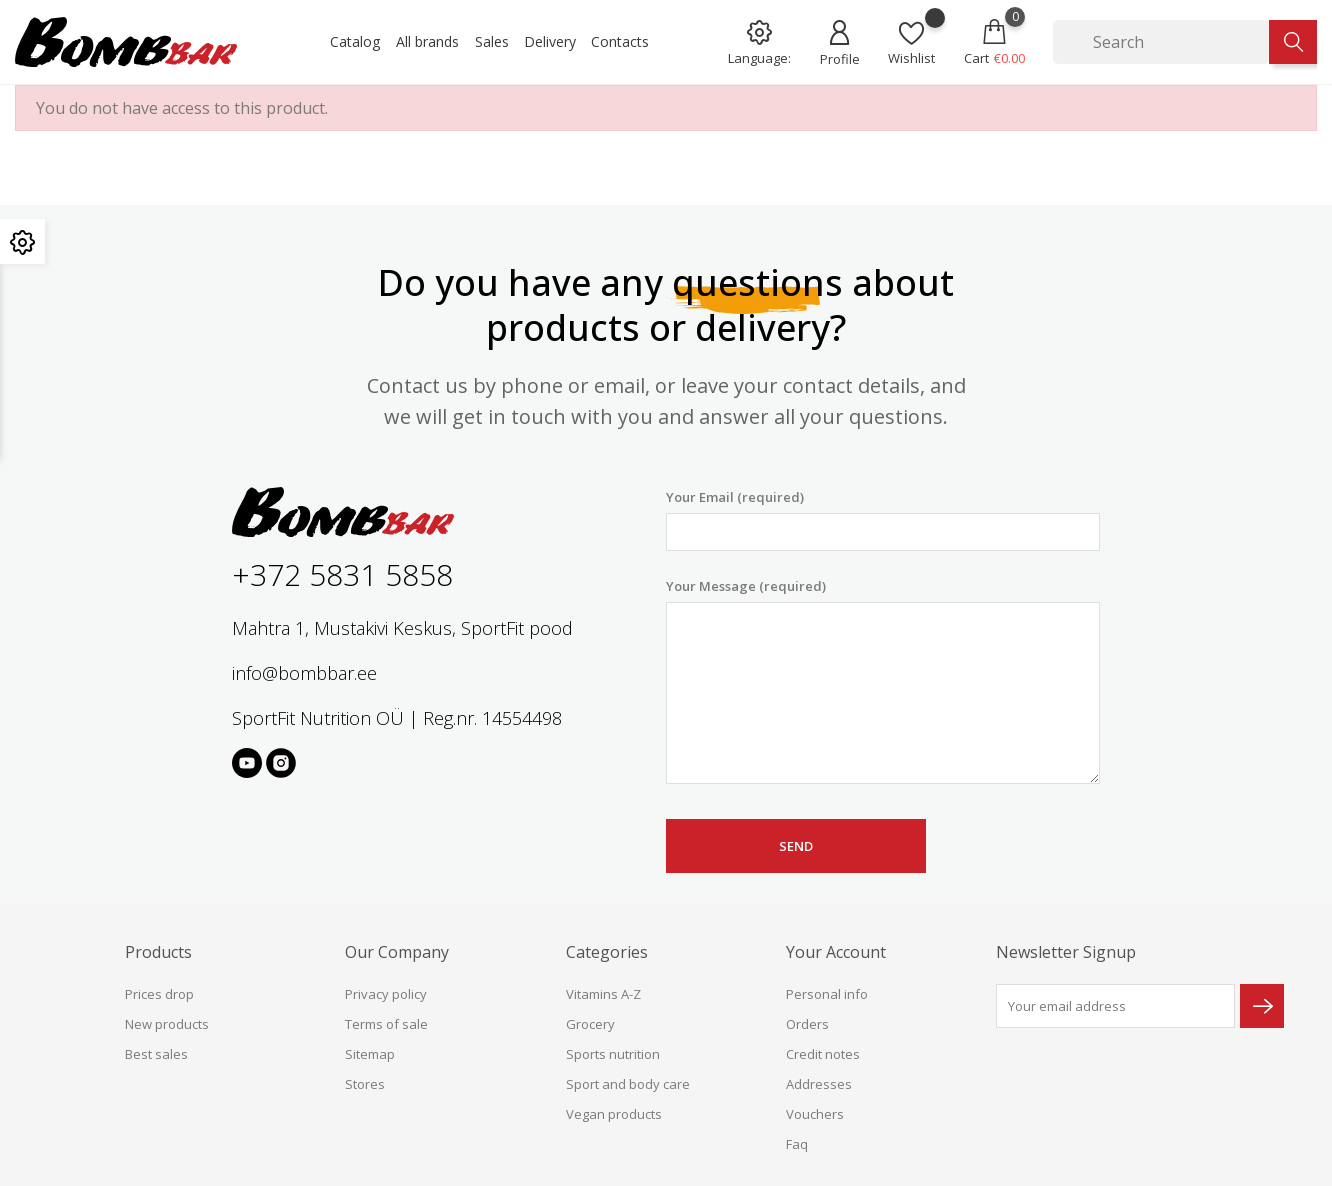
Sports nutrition (613, 1054)
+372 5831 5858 (342, 574)
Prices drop (159, 994)
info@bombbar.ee (304, 673)
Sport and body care (628, 1084)
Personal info (827, 994)
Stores (365, 1084)
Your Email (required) (883, 519)
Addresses (819, 1084)
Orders (807, 1024)
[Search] (1161, 42)
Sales (492, 41)
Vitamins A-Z (603, 994)
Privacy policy (386, 994)
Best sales (156, 1054)
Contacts (620, 41)
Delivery (550, 41)
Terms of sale (386, 1024)
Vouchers (815, 1114)
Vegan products (614, 1114)
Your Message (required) (883, 681)
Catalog (355, 41)
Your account (836, 952)
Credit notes (823, 1054)
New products (167, 1024)
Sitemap (370, 1054)
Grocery (590, 1024)
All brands (427, 41)
